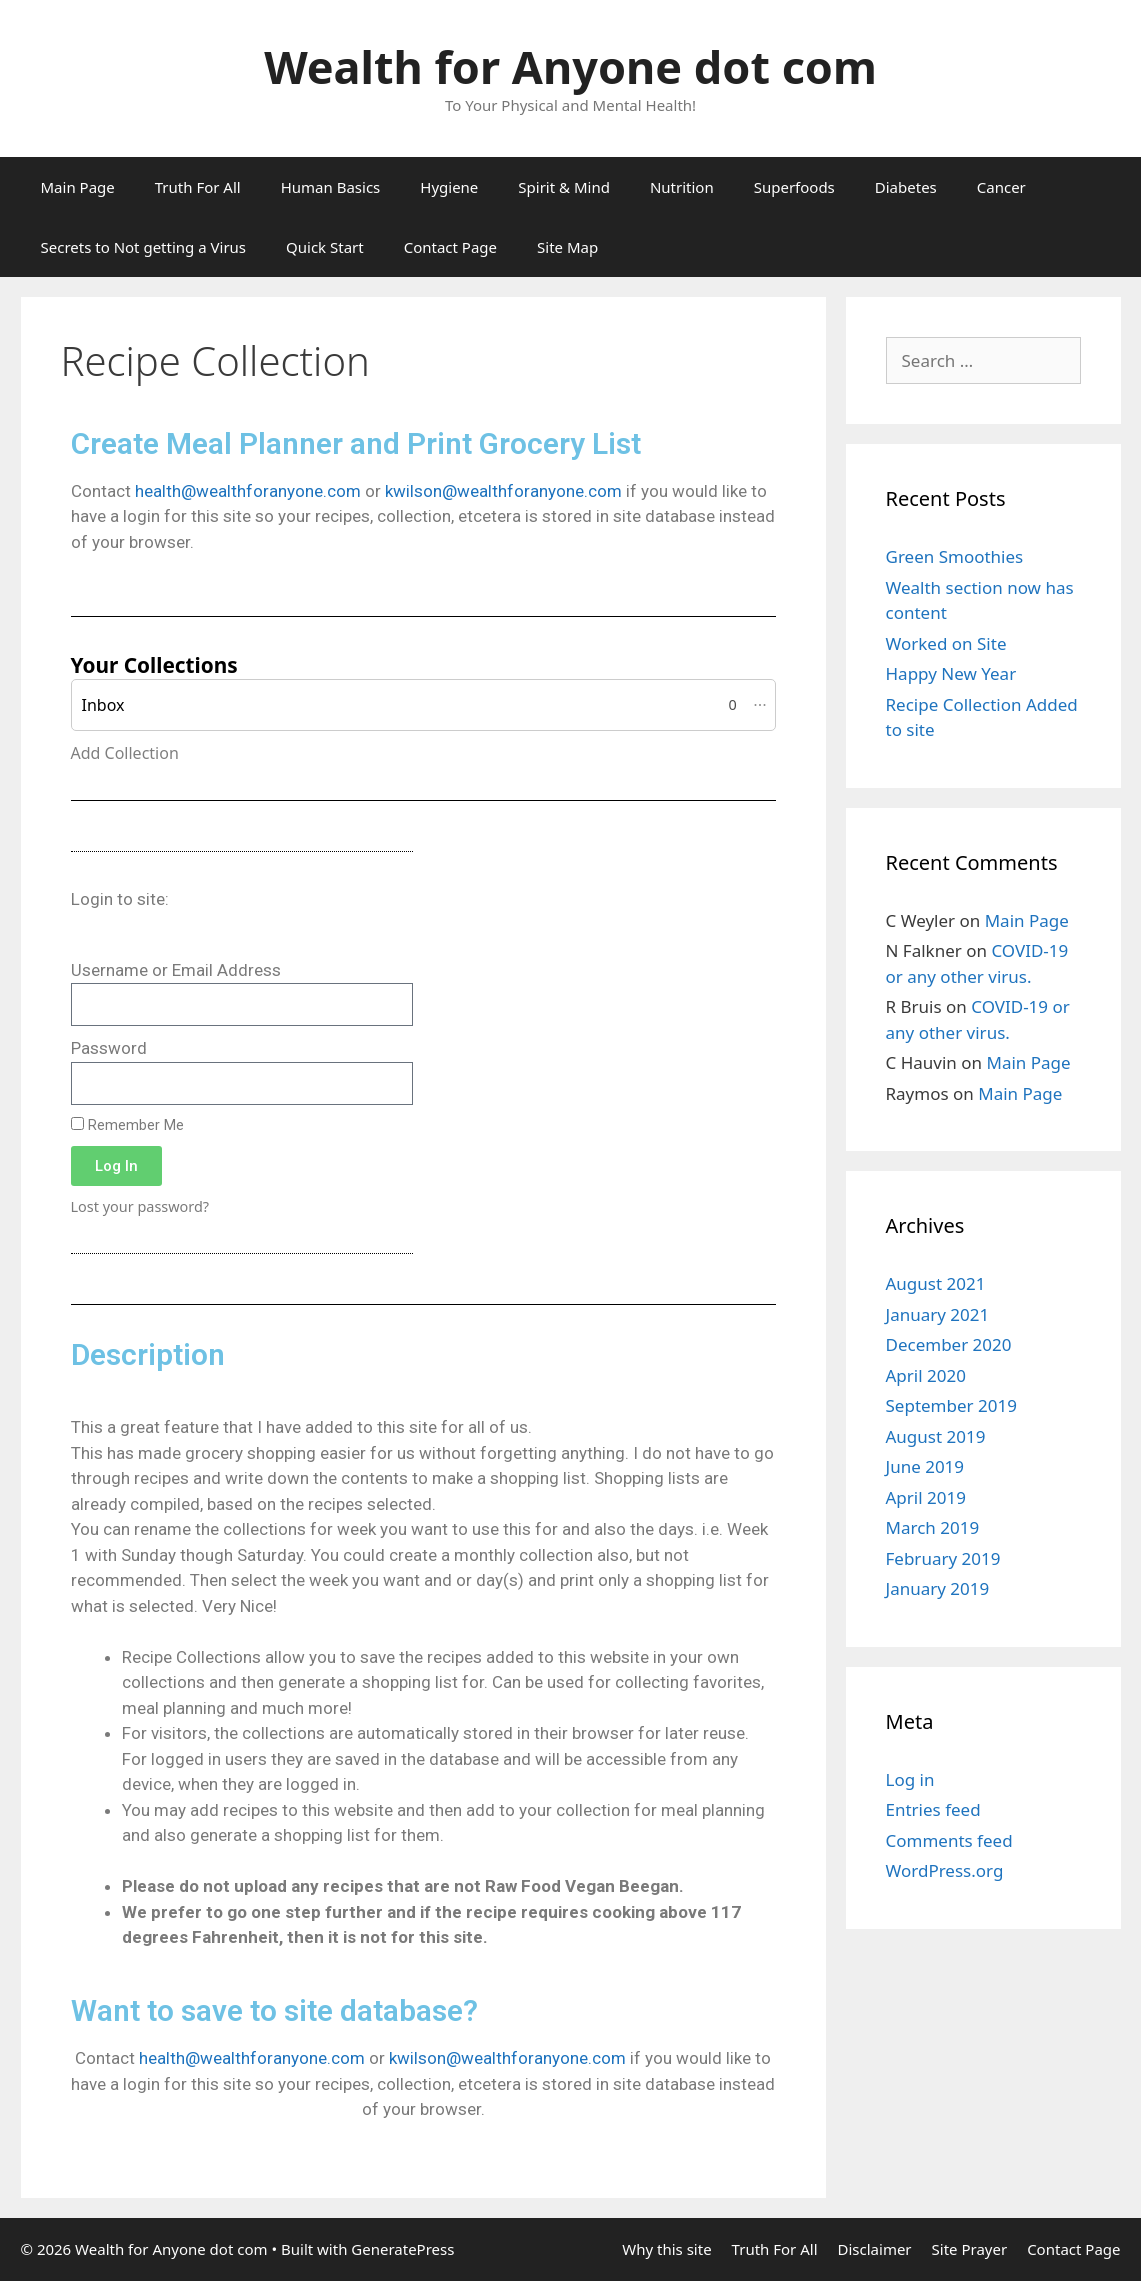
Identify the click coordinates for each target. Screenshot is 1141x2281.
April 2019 (926, 1497)
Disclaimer (875, 2249)
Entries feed (933, 1809)
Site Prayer (970, 2249)
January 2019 (938, 1588)
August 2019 (936, 1436)
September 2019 (951, 1405)
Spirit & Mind (564, 187)
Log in (910, 1779)
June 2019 (925, 1466)
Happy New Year (951, 673)
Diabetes (906, 187)
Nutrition (682, 187)
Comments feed (949, 1840)
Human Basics (331, 187)
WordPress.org (945, 1870)
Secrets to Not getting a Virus (144, 247)
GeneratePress (402, 2249)
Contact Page (450, 247)
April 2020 (926, 1375)
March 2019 (933, 1527)
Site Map (567, 247)
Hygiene (449, 187)
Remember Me (127, 1125)
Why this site (666, 2249)
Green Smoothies (955, 556)
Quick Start (325, 247)
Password (109, 1048)
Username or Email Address (176, 970)
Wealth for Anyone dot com (570, 66)
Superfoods (794, 187)
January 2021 (938, 1314)
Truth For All (198, 187)
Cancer (1001, 187)
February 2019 (943, 1558)
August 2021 (936, 1283)
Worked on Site (946, 643)
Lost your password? (140, 1206)
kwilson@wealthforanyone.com (503, 491)
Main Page (78, 187)
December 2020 (949, 1344)
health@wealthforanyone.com (248, 491)
